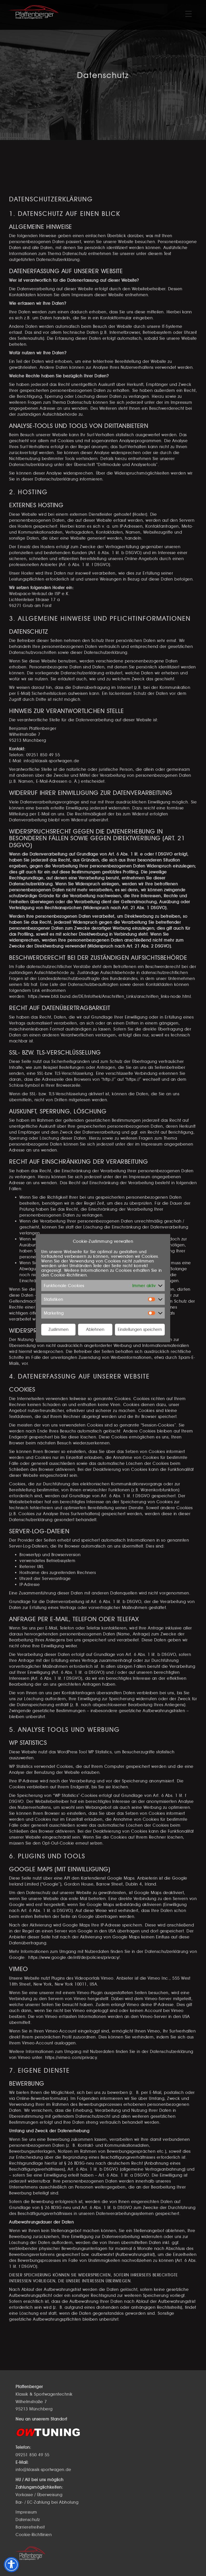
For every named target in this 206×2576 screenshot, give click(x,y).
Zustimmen (58, 1329)
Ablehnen (95, 1329)
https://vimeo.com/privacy (71, 2057)
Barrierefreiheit (30, 2527)
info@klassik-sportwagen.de (51, 760)
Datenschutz (28, 2519)
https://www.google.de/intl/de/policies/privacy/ (74, 1957)
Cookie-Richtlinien (69, 1274)
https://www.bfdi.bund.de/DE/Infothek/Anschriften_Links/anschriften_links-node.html (109, 996)
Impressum (26, 2512)
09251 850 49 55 (43, 754)
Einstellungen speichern (140, 1329)
